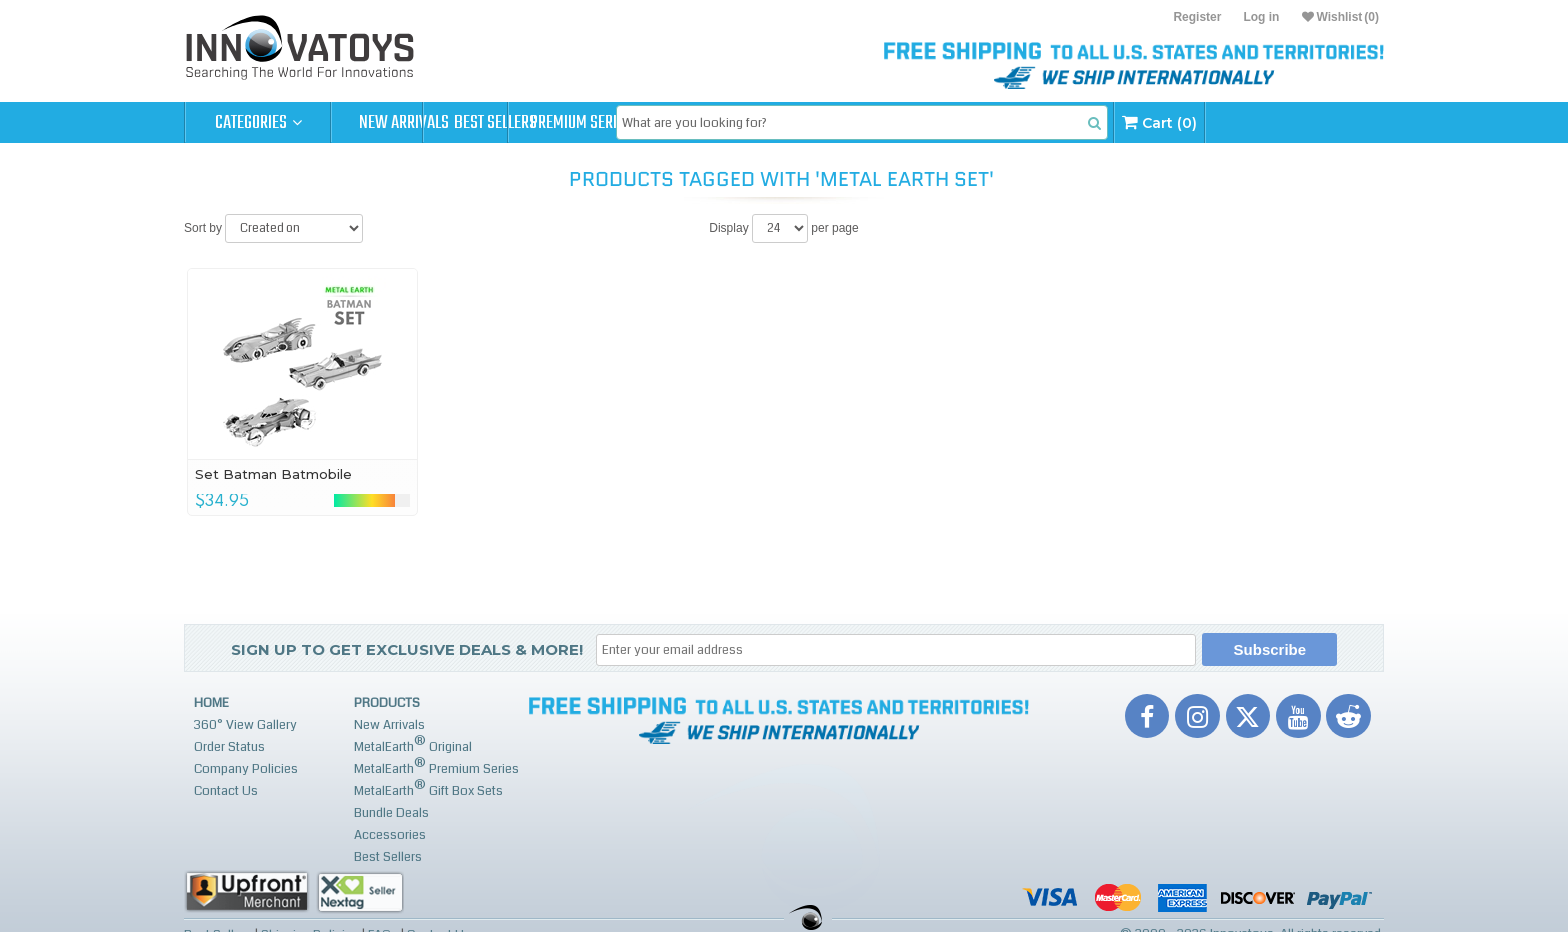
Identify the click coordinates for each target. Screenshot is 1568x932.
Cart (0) (1316, 122)
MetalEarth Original (413, 744)
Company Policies (246, 769)
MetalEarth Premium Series (436, 766)
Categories (258, 123)
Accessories (390, 835)
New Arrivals (404, 123)
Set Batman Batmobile (273, 474)
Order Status (229, 747)
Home (211, 703)
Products (387, 703)
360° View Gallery (245, 725)
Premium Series (696, 123)
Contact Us (226, 791)
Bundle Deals (391, 813)
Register (1197, 17)
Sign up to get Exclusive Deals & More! (407, 649)
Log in (1261, 17)
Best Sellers (550, 123)
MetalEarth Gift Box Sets (428, 788)
